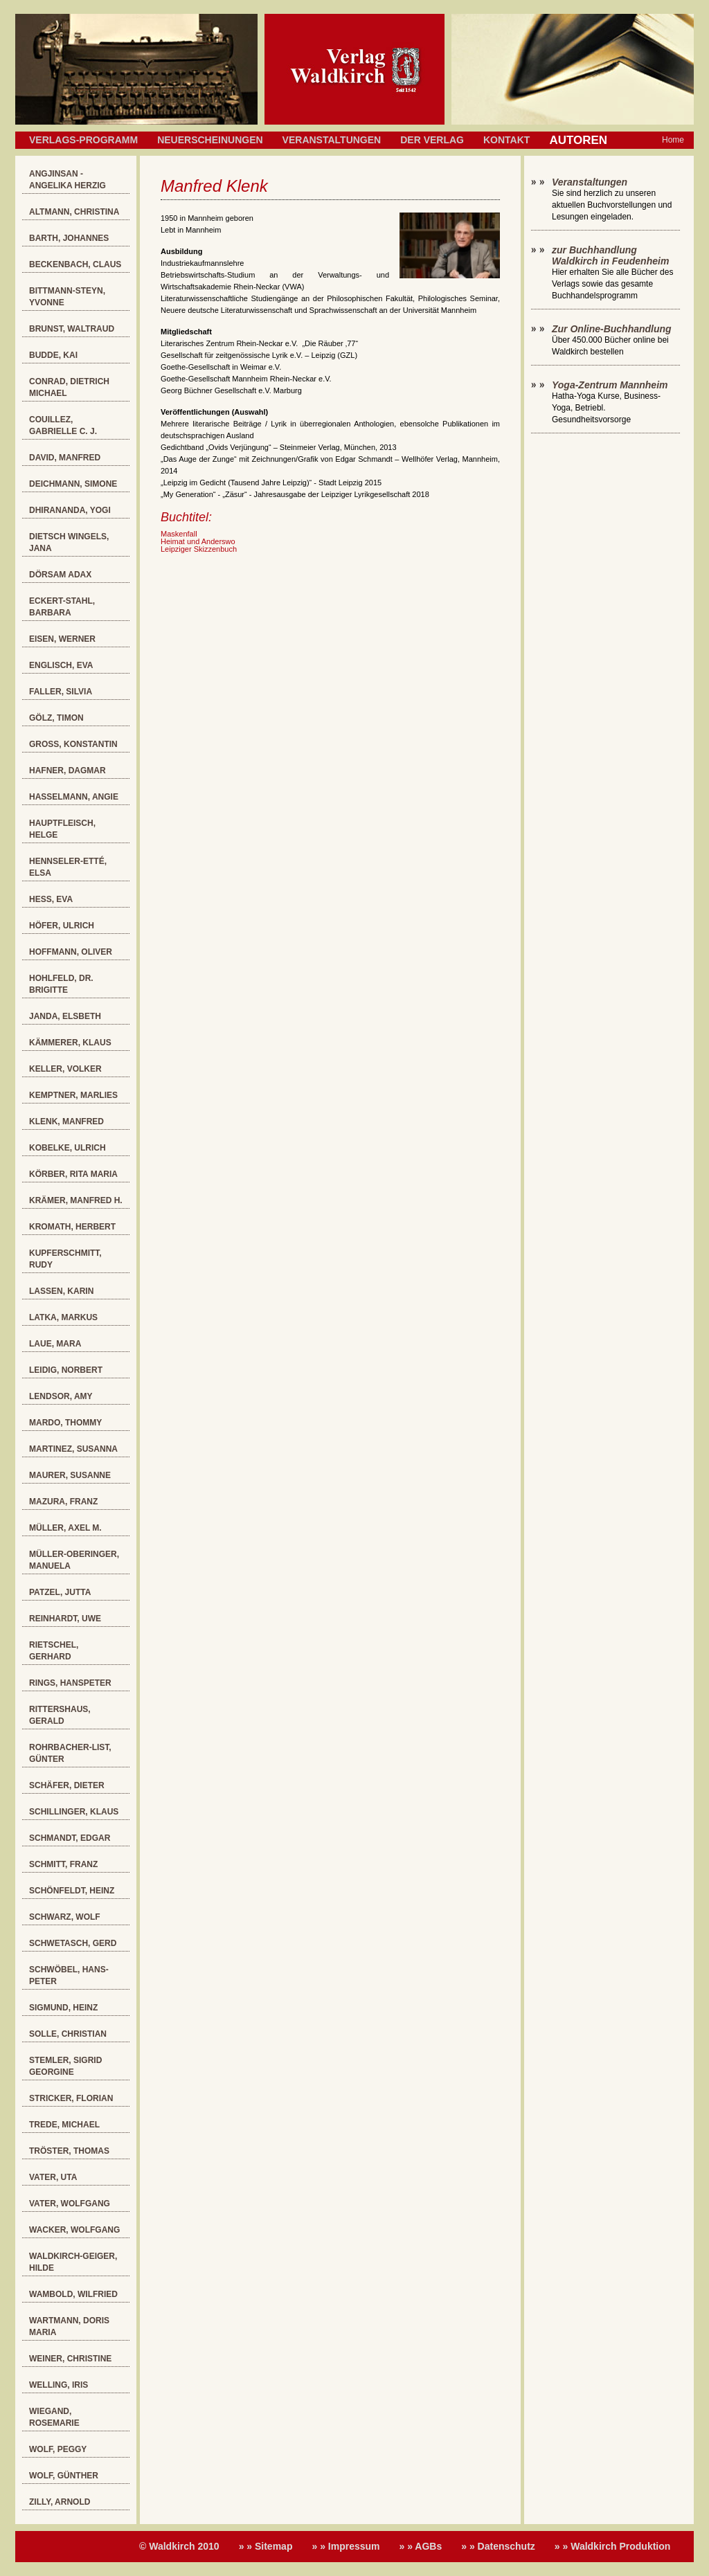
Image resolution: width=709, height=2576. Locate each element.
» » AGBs (421, 2546)
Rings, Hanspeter (70, 1683)
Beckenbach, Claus (75, 264)
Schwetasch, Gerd (72, 1943)
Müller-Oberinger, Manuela (74, 1560)
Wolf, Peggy (58, 2449)
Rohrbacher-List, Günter (70, 1753)
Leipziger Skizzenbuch (199, 549)
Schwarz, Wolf (64, 1917)
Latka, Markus (63, 1317)
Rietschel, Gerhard (53, 1650)
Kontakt (506, 139)
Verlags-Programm (83, 139)
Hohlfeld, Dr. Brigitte (61, 984)
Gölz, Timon (56, 718)
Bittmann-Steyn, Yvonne (67, 296)
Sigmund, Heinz (63, 2007)
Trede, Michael (64, 2124)
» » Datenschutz (498, 2546)
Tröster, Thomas (69, 2151)
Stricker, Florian (71, 2098)
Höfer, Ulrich (61, 925)
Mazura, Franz (63, 1501)
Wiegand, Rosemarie (54, 2417)
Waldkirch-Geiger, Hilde (73, 2262)
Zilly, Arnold (59, 2502)
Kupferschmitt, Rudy (65, 1259)
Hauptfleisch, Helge (62, 829)
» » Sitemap (266, 2546)
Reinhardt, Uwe (65, 1618)
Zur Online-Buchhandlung (612, 328)
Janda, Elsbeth (65, 1016)
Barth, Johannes (69, 238)
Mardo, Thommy (65, 1422)
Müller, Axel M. (65, 1528)
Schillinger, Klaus (73, 1812)
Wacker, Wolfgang (74, 2230)
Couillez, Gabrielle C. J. (63, 425)
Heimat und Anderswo (198, 541)
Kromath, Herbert (72, 1227)
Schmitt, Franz (63, 1864)
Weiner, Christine (70, 2358)
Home (673, 140)
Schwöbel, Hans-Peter (69, 1975)
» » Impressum (345, 2546)
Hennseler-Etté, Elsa (68, 867)
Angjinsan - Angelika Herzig (67, 179)
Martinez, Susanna (73, 1449)
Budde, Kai (53, 355)
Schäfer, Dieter (67, 1785)
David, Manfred (64, 457)
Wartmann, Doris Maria (69, 2326)
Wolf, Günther (63, 2475)
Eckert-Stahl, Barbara (62, 607)
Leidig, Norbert (65, 1370)
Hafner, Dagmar (67, 770)
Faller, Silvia (60, 691)
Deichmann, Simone (73, 484)
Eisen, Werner (62, 639)
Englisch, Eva (61, 665)
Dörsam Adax (60, 574)
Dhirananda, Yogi (70, 510)
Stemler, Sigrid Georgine (65, 2066)
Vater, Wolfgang (69, 2203)
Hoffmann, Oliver (70, 952)
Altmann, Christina (74, 212)
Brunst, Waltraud (71, 329)
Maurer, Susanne (70, 1475)
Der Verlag (432, 139)
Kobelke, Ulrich (67, 1148)
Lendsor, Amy (61, 1396)
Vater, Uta (53, 2177)
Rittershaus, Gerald (60, 1715)
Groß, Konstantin (73, 744)
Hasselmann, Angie (73, 797)
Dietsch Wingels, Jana (69, 542)
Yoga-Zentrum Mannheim (610, 384)
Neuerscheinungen (209, 139)
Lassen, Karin (61, 1291)
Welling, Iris (58, 2385)
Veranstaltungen (332, 139)
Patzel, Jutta (60, 1592)
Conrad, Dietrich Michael (69, 387)
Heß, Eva (51, 899)
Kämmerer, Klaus (70, 1042)
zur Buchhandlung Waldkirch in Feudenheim (610, 255)
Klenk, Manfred (66, 1121)
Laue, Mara (55, 1344)
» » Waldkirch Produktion (613, 2546)
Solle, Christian (68, 2034)
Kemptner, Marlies (73, 1095)
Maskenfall (179, 534)
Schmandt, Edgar (69, 1838)
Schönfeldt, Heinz (71, 1890)
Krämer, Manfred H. (76, 1200)
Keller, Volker (65, 1069)
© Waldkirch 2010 (179, 2546)
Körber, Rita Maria (73, 1174)
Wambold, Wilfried (73, 2294)
